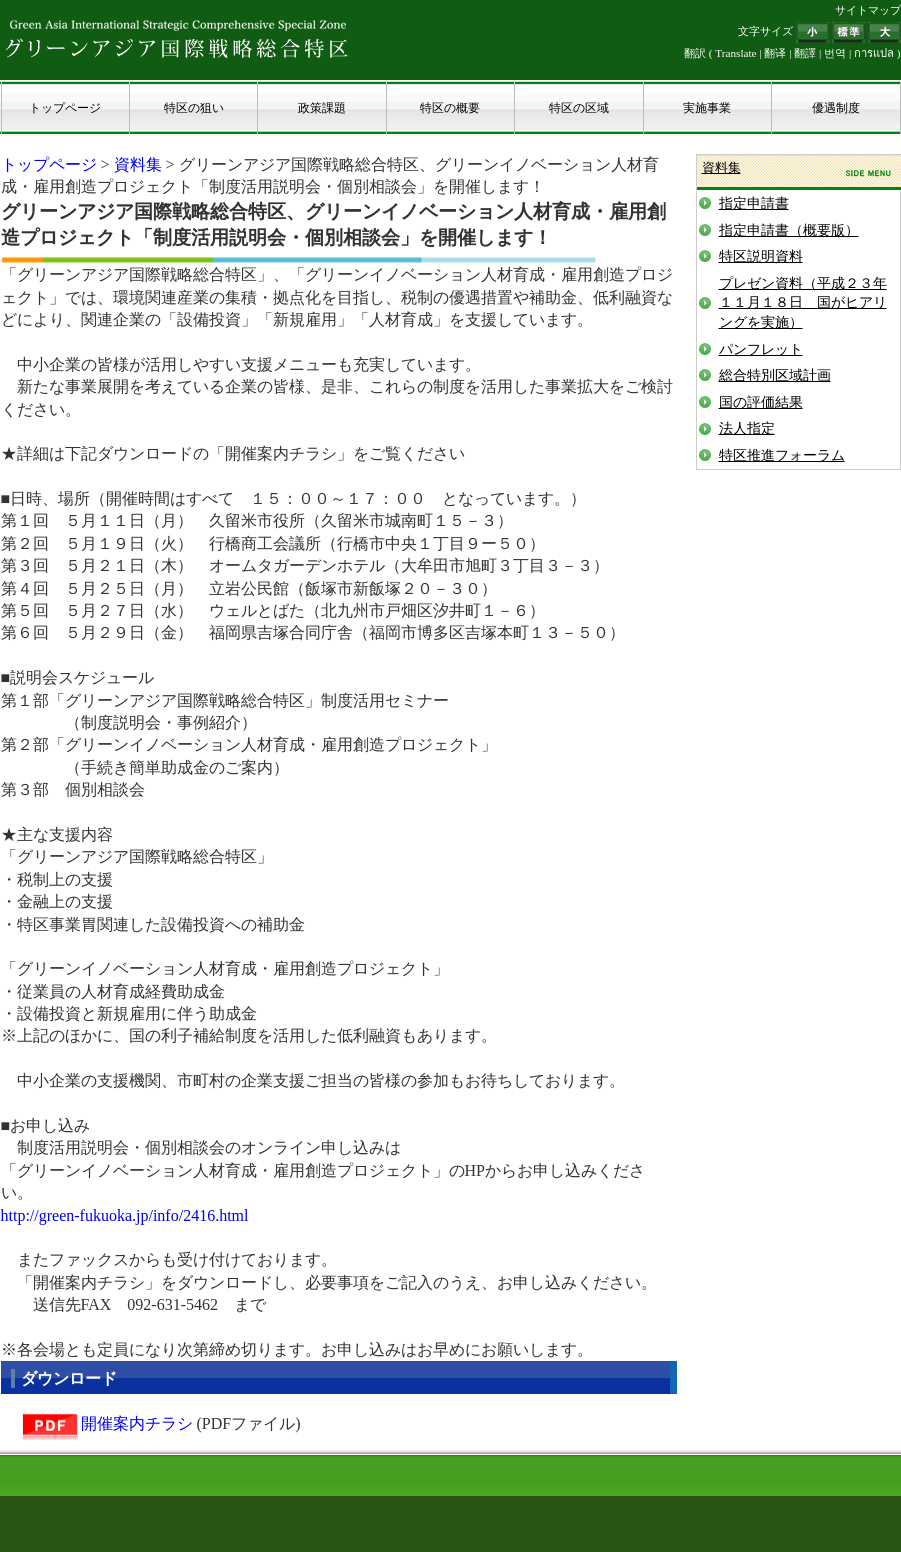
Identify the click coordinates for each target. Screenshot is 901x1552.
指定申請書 (754, 203)
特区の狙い (194, 108)
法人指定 (747, 428)
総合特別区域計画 (775, 375)
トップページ (65, 108)
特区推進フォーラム (782, 455)
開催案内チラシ (137, 1423)
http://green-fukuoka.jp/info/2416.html (125, 1215)
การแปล (874, 53)
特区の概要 (450, 108)
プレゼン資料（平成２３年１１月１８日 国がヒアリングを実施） (803, 303)
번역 (835, 53)
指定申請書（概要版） (789, 230)
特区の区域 (579, 108)
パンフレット (761, 349)
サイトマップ (868, 10)
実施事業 (707, 108)
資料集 (138, 164)
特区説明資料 (761, 256)
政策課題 (322, 108)
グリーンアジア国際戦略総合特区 (177, 38)
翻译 (775, 53)
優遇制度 (836, 108)
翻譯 (805, 53)
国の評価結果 (761, 402)
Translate (735, 53)
